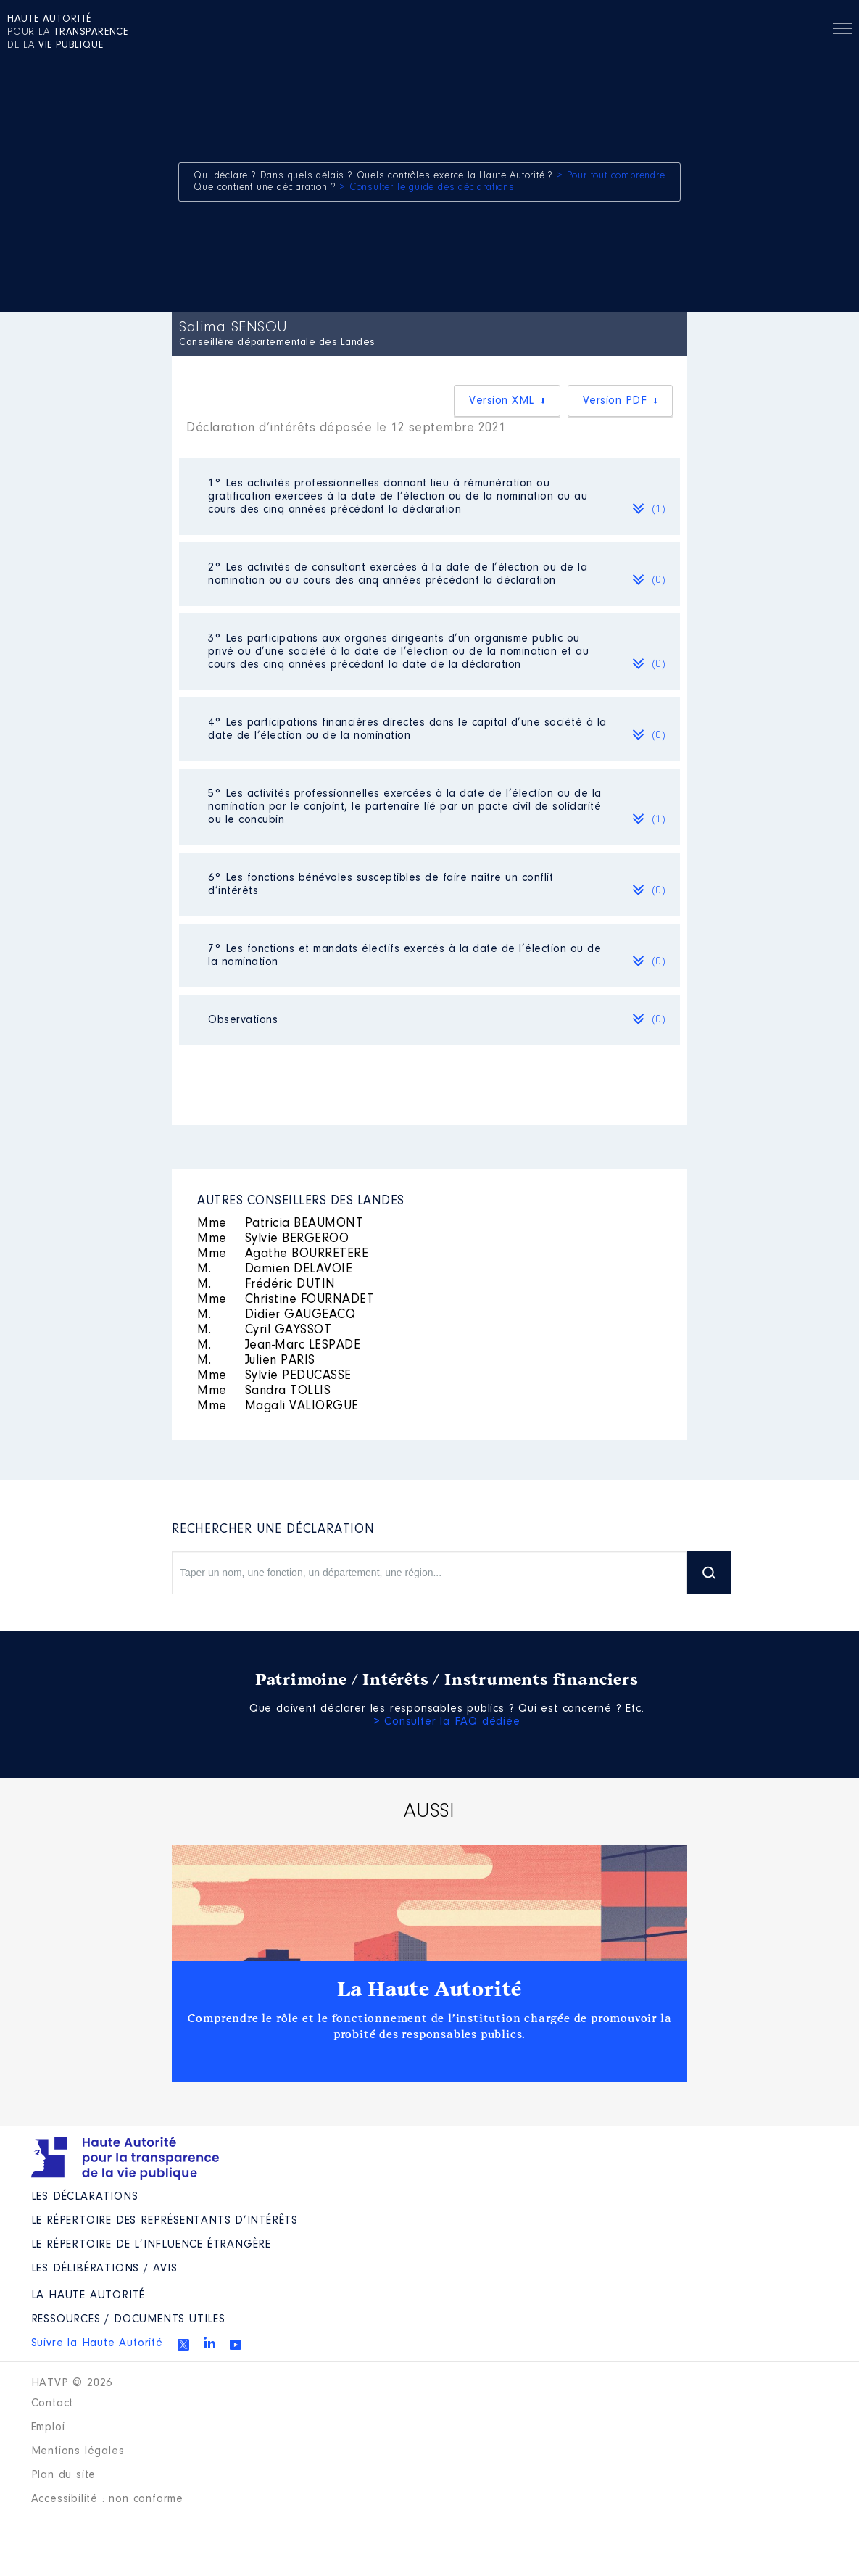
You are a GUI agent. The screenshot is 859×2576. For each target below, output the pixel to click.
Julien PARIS (256, 1360)
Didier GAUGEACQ (276, 1315)
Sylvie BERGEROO (273, 1239)
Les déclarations (84, 2197)
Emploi (48, 2427)
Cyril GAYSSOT (264, 1330)
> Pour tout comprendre (611, 176)
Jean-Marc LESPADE (278, 1345)
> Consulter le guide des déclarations (427, 188)
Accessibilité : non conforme (107, 2499)
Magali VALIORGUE (278, 1406)
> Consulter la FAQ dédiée (446, 1722)
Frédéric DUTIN (266, 1284)
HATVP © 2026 (72, 2383)
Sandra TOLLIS (264, 1391)
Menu (842, 31)
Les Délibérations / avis (104, 2268)
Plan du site (63, 2475)
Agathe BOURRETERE (282, 1254)
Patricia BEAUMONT (280, 1223)
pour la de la (67, 33)
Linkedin (209, 2342)
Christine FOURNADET (285, 1299)
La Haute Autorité (430, 1989)
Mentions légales (78, 2451)
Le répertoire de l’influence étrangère (151, 2244)
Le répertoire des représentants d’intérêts (165, 2221)
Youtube (235, 2345)
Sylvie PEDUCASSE (274, 1376)
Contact (52, 2403)
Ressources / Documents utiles (128, 2319)
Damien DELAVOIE (274, 1269)
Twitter (183, 2345)
